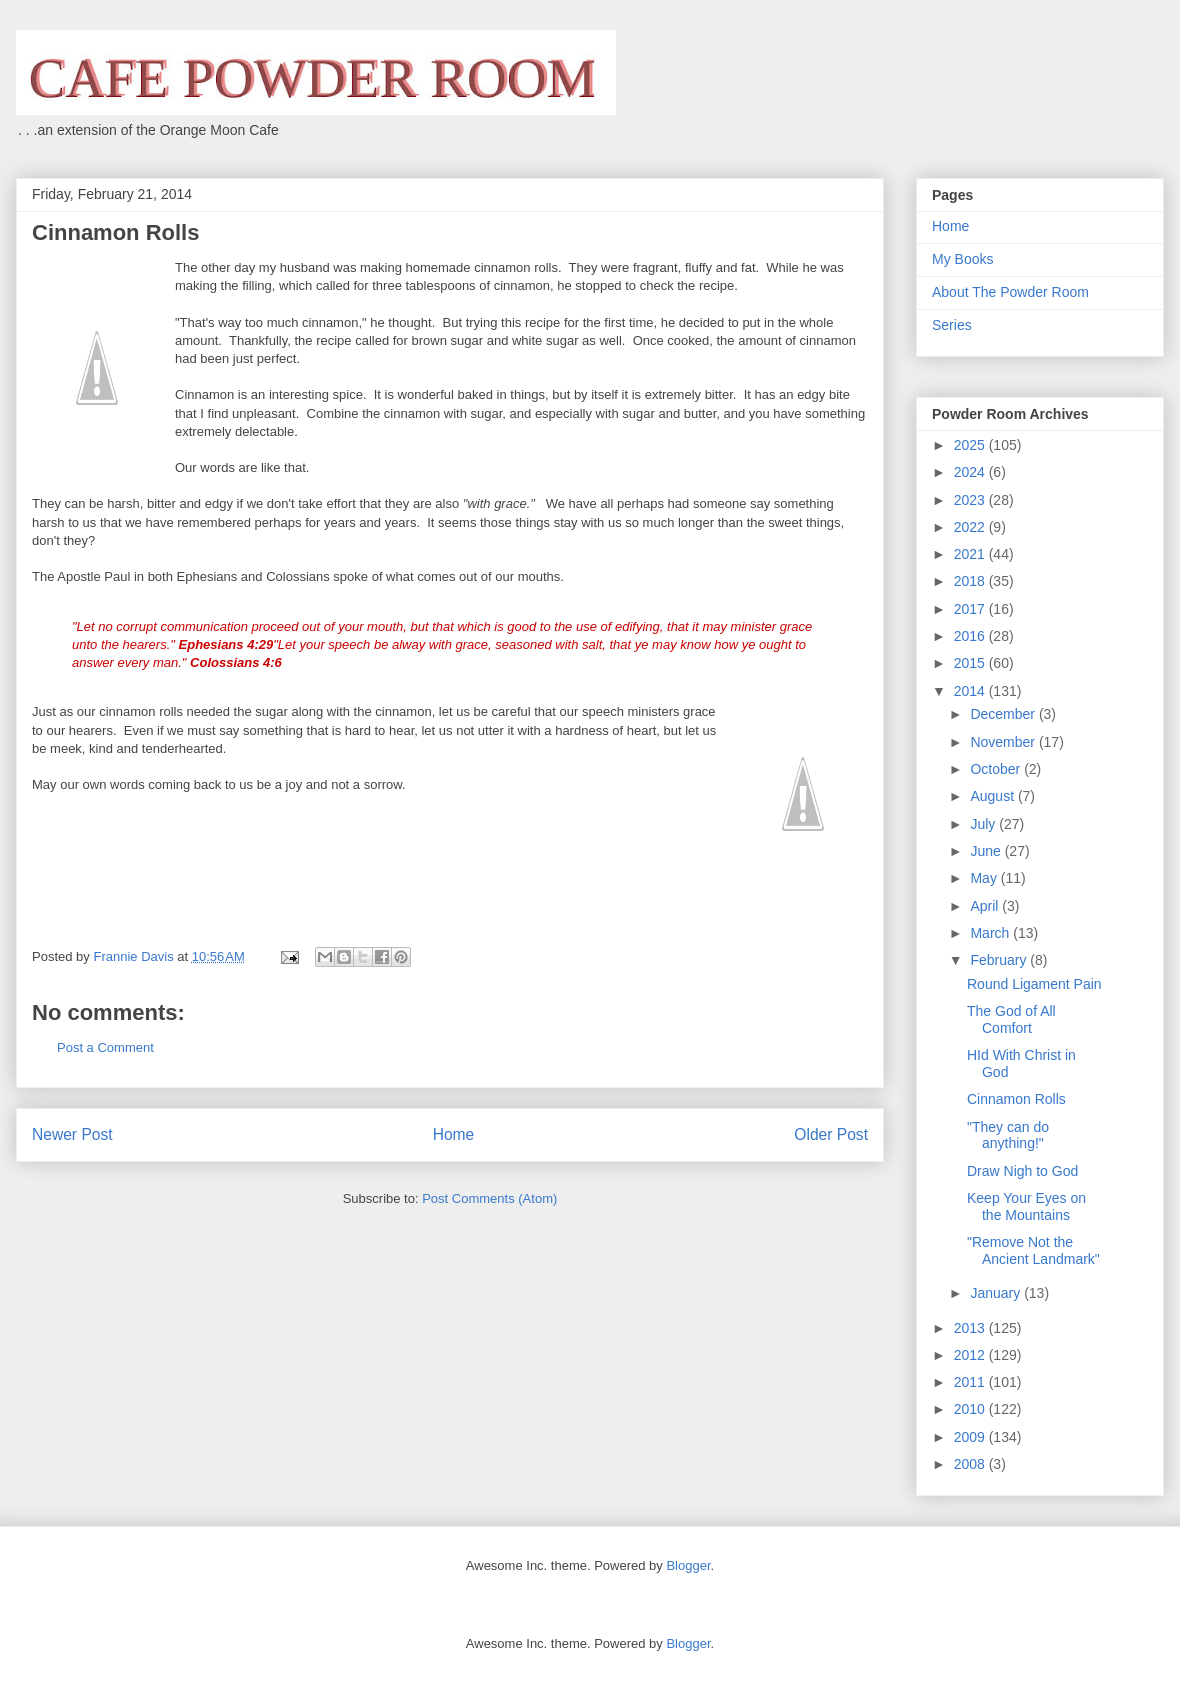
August (993, 796)
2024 (971, 472)
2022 (971, 527)
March (991, 933)
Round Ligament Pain (1034, 984)
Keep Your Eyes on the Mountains (1026, 1206)
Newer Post (72, 1134)
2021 (971, 554)
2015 (971, 663)
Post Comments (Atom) (489, 1198)
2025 (971, 445)
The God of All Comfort (1011, 1019)
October (997, 769)
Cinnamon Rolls (1016, 1099)
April (986, 906)
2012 (971, 1355)
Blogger (688, 1565)
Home (454, 1134)
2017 (971, 609)
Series (952, 325)
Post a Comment (105, 1047)
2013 (971, 1328)
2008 (971, 1464)
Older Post (831, 1134)
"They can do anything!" (1008, 1135)
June (987, 851)
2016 (971, 636)
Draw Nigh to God (1022, 1171)
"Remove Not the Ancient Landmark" (1033, 1250)
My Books (962, 259)
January (997, 1293)
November (1004, 742)
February (1000, 960)
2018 (971, 581)
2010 (971, 1409)
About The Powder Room (1010, 292)
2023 (971, 500)
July (984, 824)
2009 (971, 1437)
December (1004, 714)
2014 (971, 691)
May (985, 878)
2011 (971, 1382)
